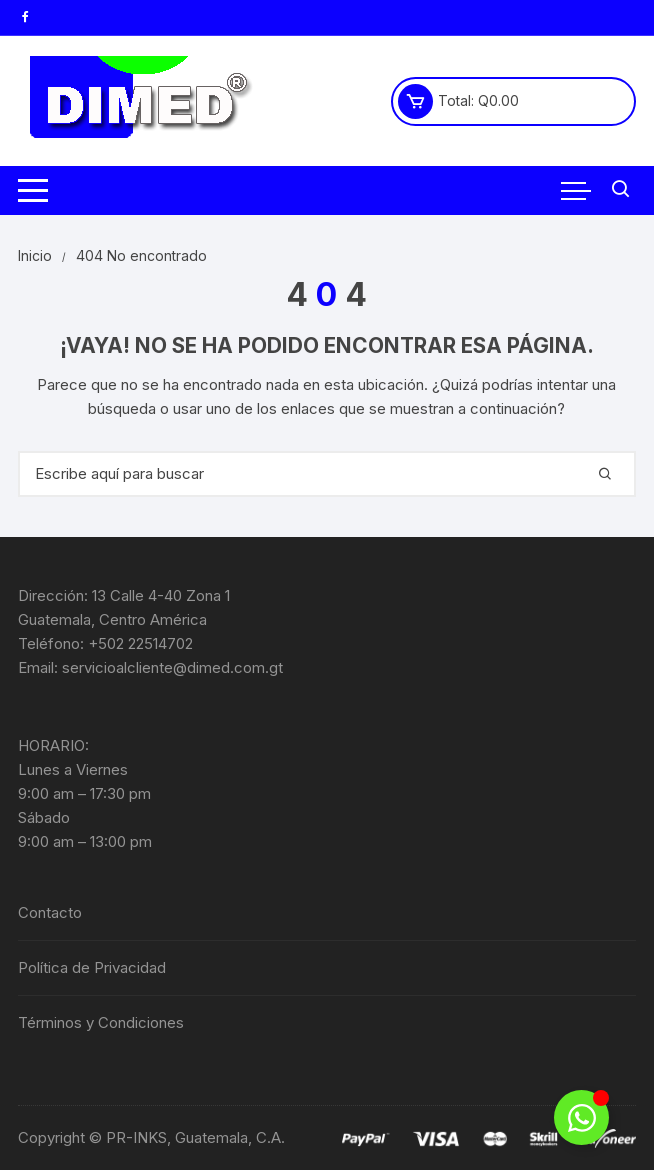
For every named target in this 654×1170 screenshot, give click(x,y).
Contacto (50, 912)
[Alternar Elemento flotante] (581, 1117)
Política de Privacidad (92, 967)
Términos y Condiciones (101, 1022)
